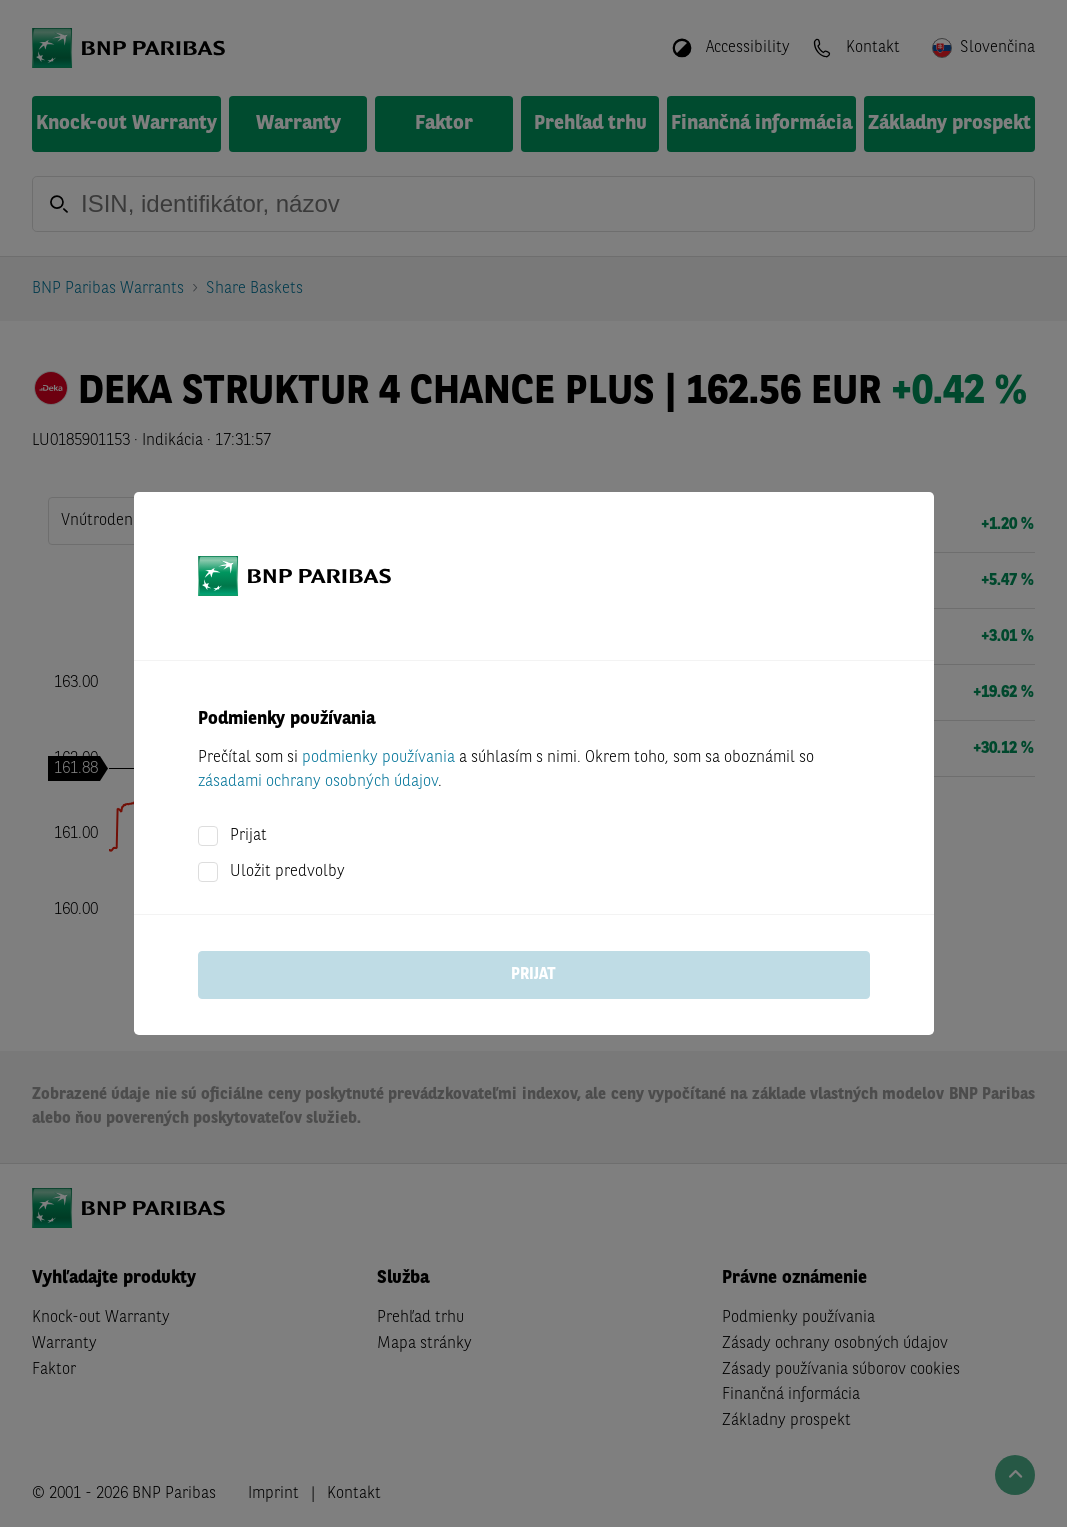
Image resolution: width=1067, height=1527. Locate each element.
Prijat (248, 836)
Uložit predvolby (287, 872)
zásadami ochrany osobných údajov (318, 782)
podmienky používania (378, 758)
